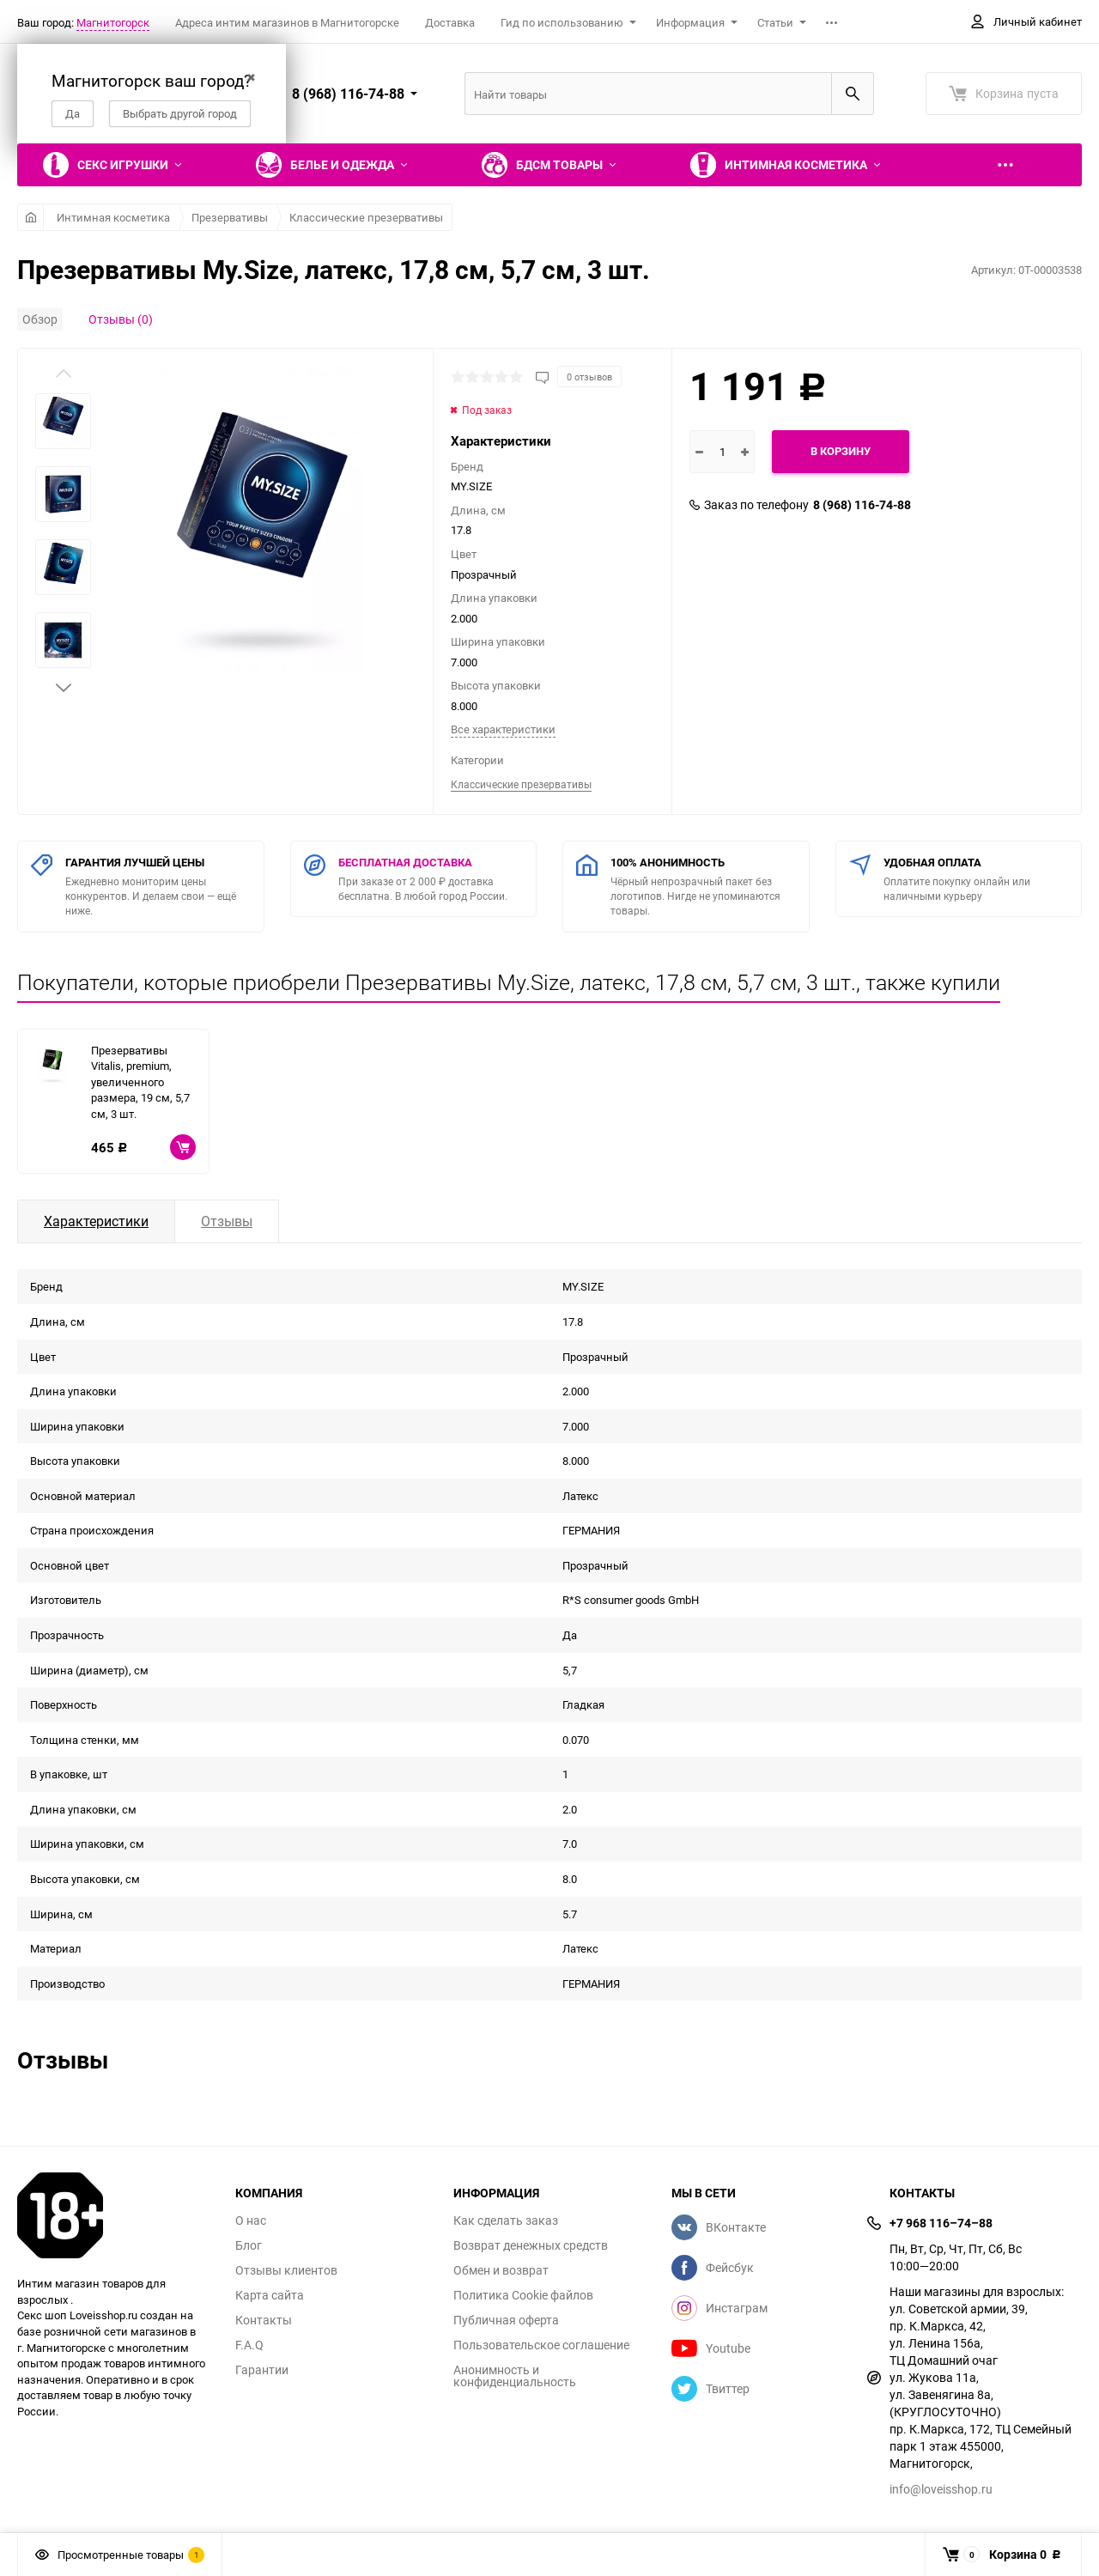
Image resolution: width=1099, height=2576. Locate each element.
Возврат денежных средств (530, 2245)
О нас (250, 2221)
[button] (63, 687)
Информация (690, 22)
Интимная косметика (113, 217)
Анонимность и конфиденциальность (514, 2376)
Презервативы (229, 217)
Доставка (450, 22)
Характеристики (96, 1221)
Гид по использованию (562, 22)
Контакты (263, 2320)
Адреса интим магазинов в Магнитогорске (287, 22)
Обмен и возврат (501, 2270)
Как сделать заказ (505, 2221)
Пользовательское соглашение (541, 2345)
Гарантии (261, 2370)
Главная (30, 217)
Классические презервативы (366, 217)
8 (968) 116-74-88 (862, 505)
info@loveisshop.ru (941, 2489)
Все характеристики (503, 729)
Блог (248, 2245)
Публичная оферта (506, 2320)
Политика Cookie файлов (523, 2295)
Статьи (775, 22)
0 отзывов (589, 376)
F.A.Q (249, 2345)
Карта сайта (269, 2295)
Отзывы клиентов (286, 2270)
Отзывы (226, 1221)
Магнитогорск (112, 22)
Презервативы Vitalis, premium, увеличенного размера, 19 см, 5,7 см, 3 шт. (140, 1081)
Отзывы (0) (120, 319)
